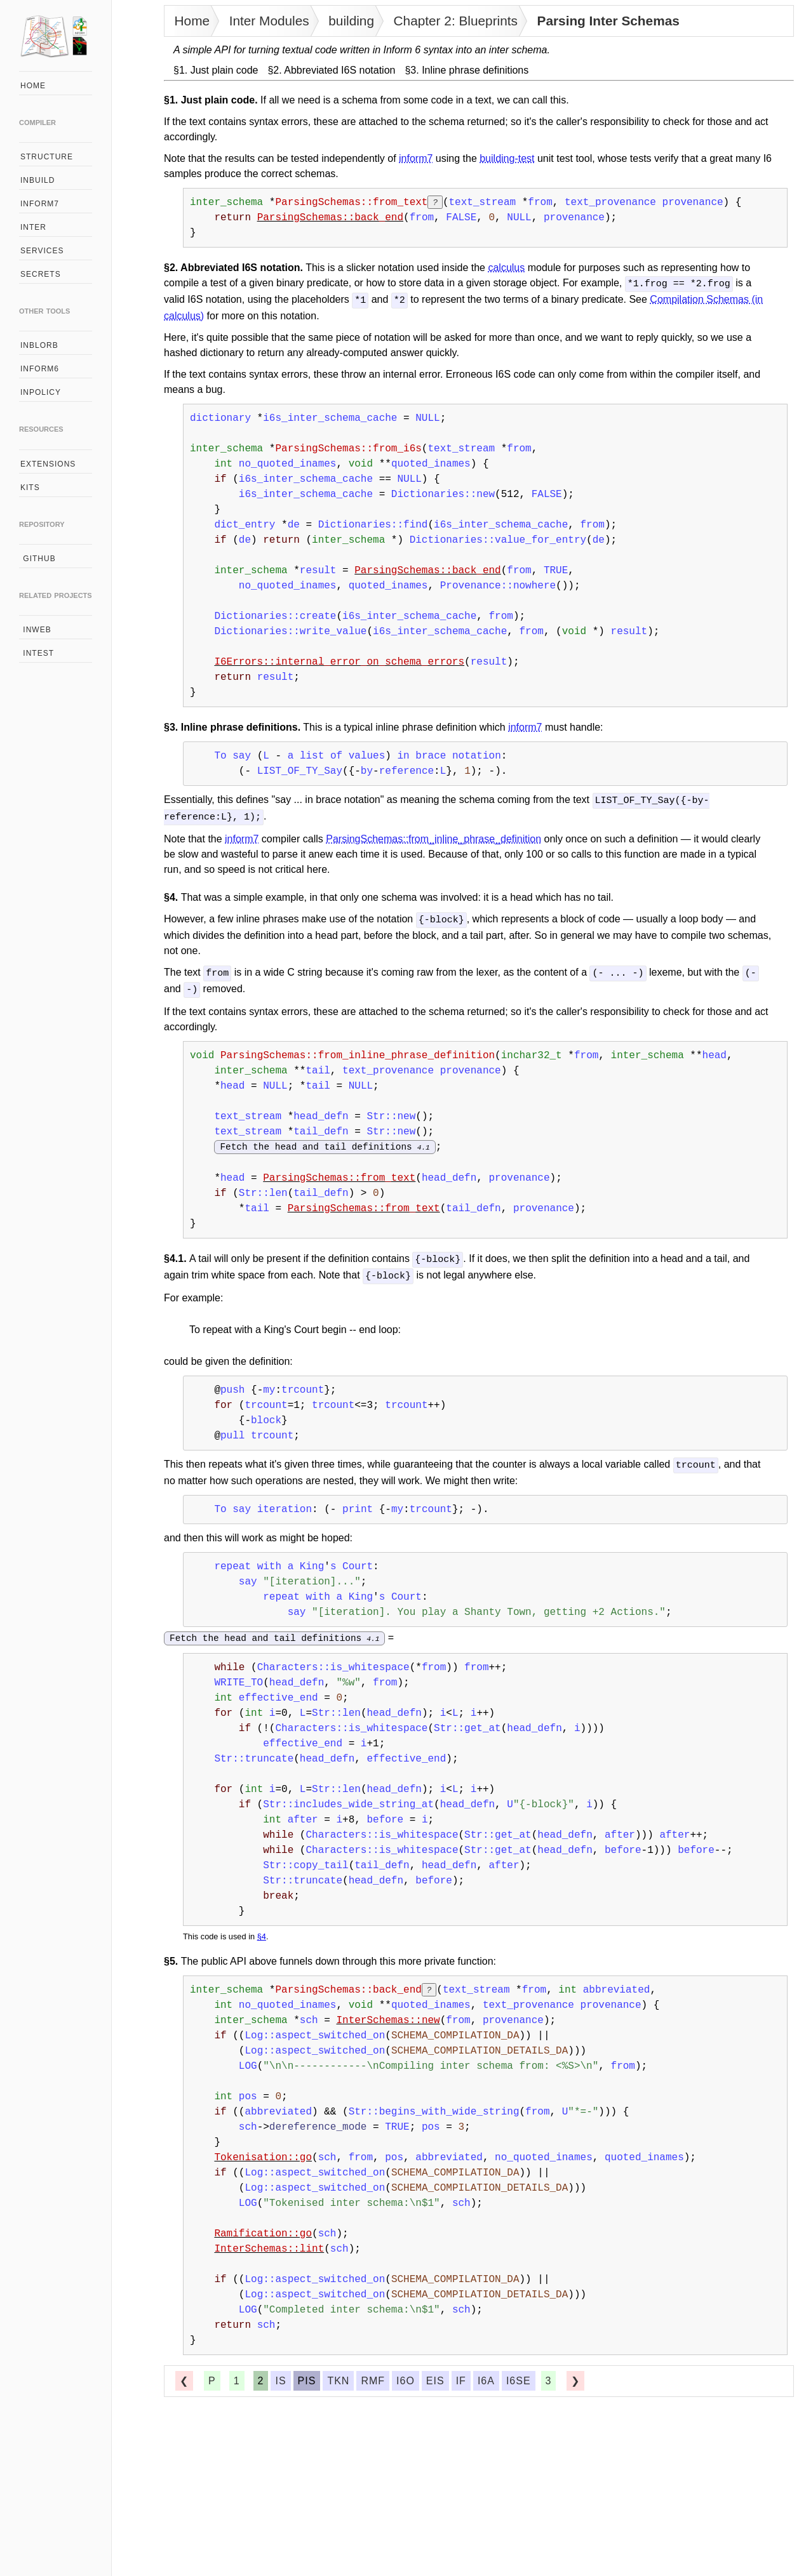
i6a (486, 2375)
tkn (338, 2375)
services (42, 250)
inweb (35, 629)
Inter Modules (269, 20)
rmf (373, 2375)
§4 (261, 1930)
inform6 (39, 368)
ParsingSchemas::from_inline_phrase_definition (433, 836)
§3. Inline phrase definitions (466, 70)
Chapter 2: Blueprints (456, 20)
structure (46, 156)
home (33, 85)
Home (192, 20)
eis (435, 2375)
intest (37, 653)
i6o (405, 2375)
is (280, 2375)
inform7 (39, 203)
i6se (518, 2375)
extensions (48, 464)
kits (30, 487)
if (461, 2375)
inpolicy (40, 392)
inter (33, 227)
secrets (40, 274)
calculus (506, 267)
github (38, 558)
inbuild (37, 180)
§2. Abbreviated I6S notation (331, 70)
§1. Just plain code (215, 70)
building (351, 20)
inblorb (39, 345)
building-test (507, 158)
